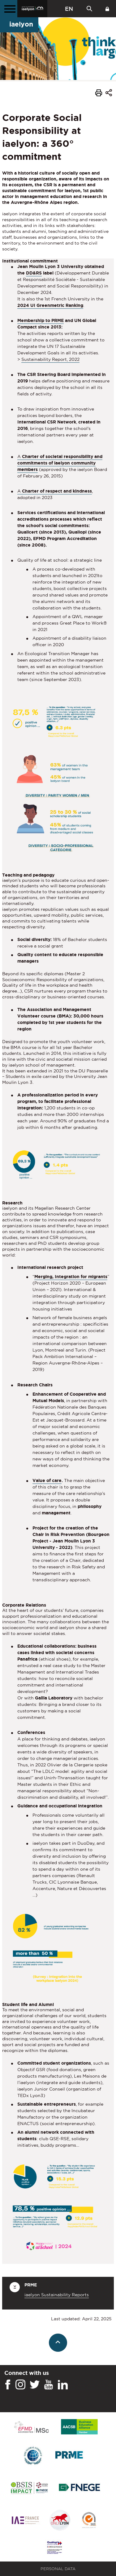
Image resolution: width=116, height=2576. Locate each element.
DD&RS (34, 272)
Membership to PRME (40, 320)
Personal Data (58, 2569)
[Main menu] (8, 8)
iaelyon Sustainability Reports (56, 2294)
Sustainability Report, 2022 (50, 359)
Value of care (47, 1480)
